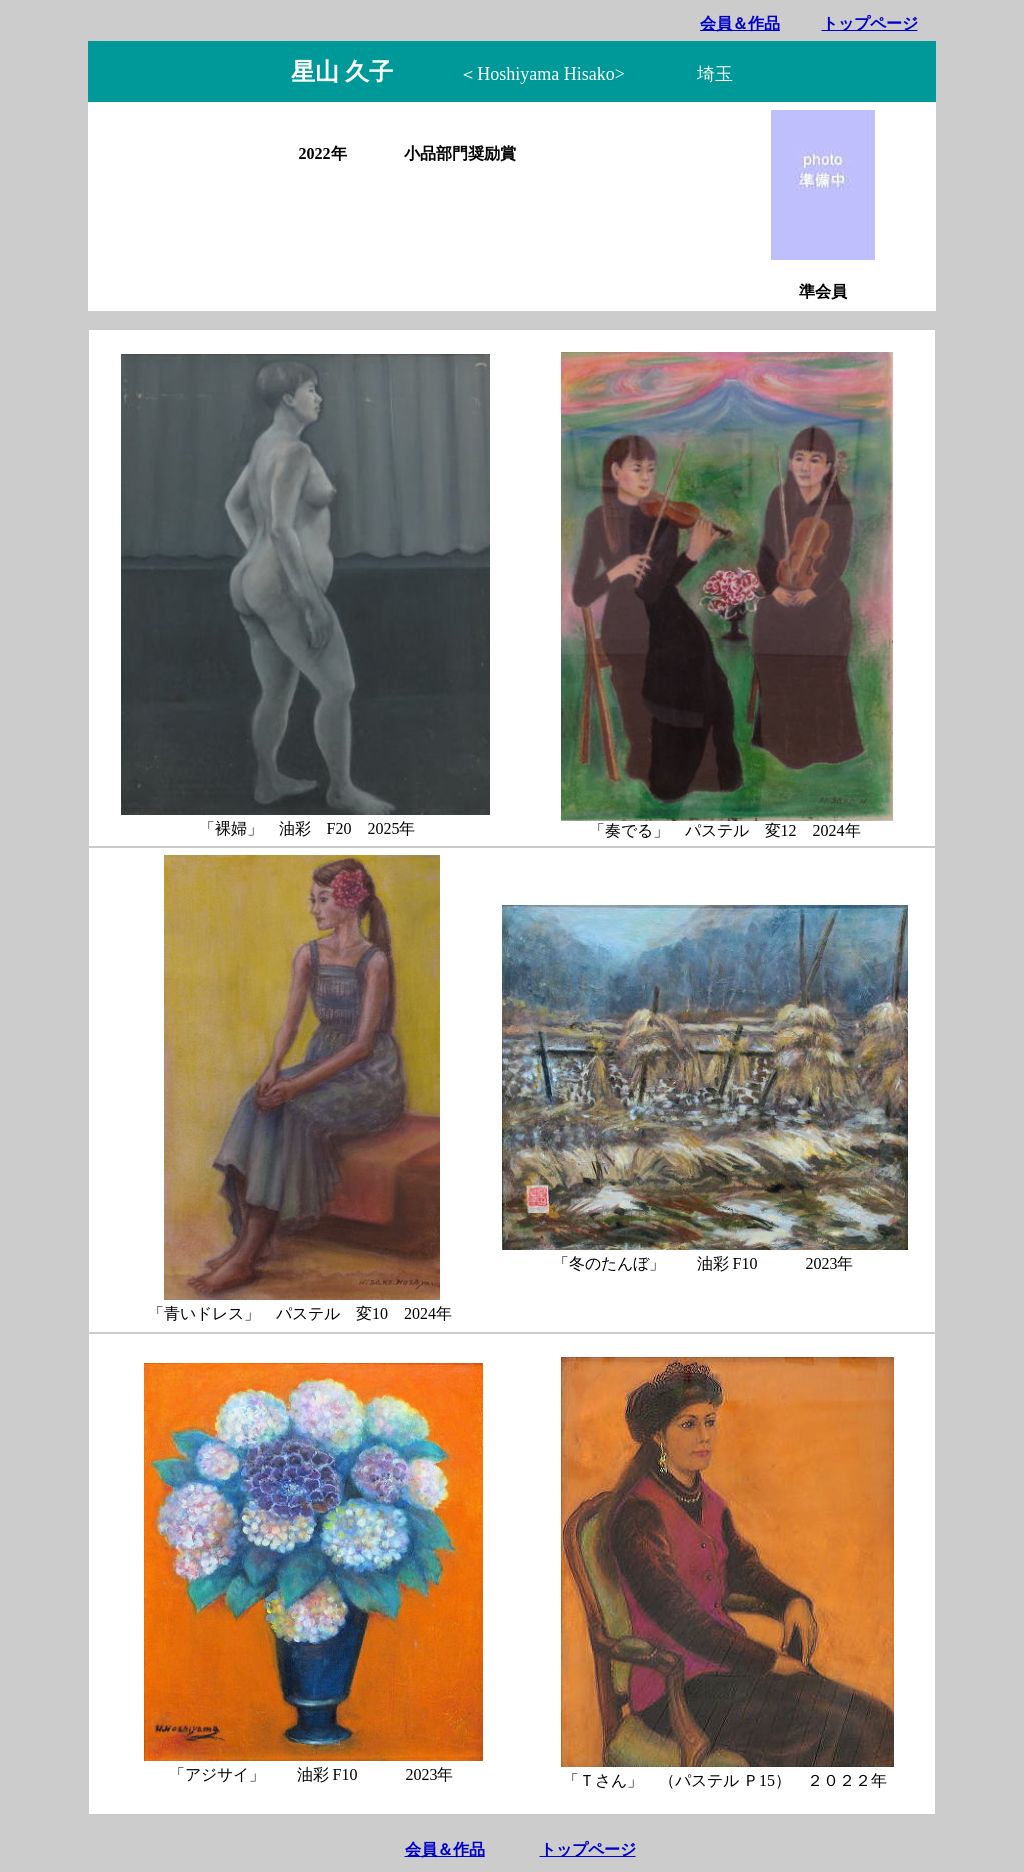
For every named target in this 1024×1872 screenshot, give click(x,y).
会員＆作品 (740, 23)
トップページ (870, 23)
